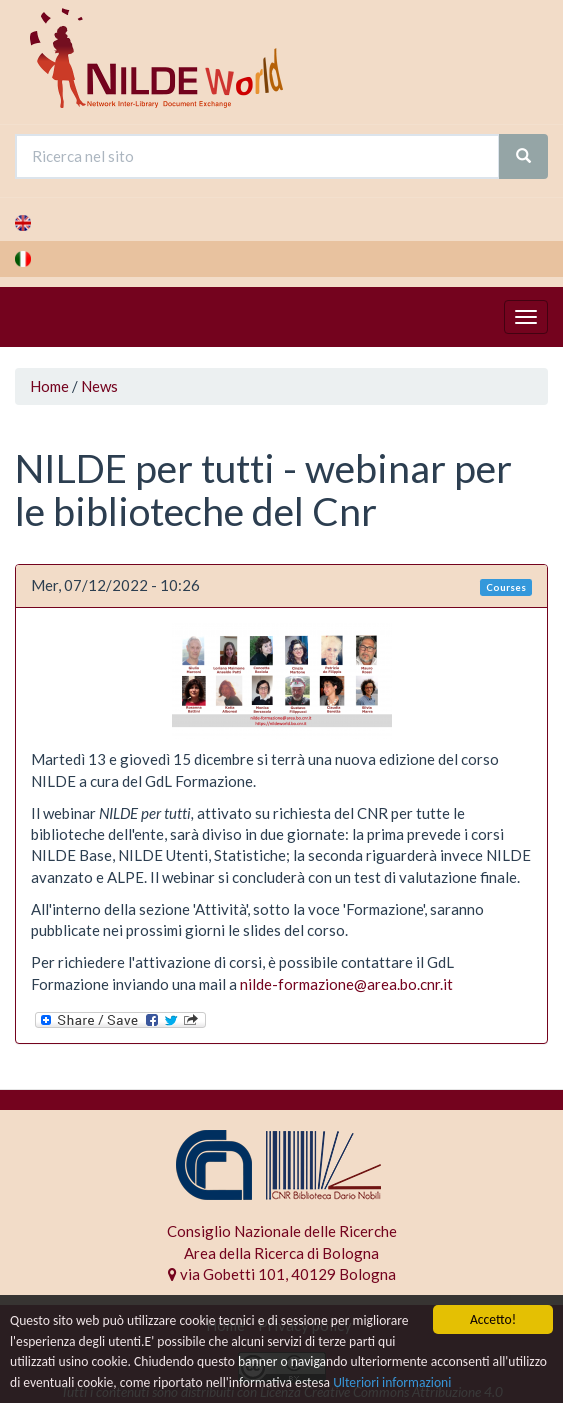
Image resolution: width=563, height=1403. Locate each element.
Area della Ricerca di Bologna (281, 1253)
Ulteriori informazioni (392, 1382)
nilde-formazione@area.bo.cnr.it (346, 984)
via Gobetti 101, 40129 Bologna (282, 1274)
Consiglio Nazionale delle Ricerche (282, 1231)
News (99, 386)
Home (49, 386)
